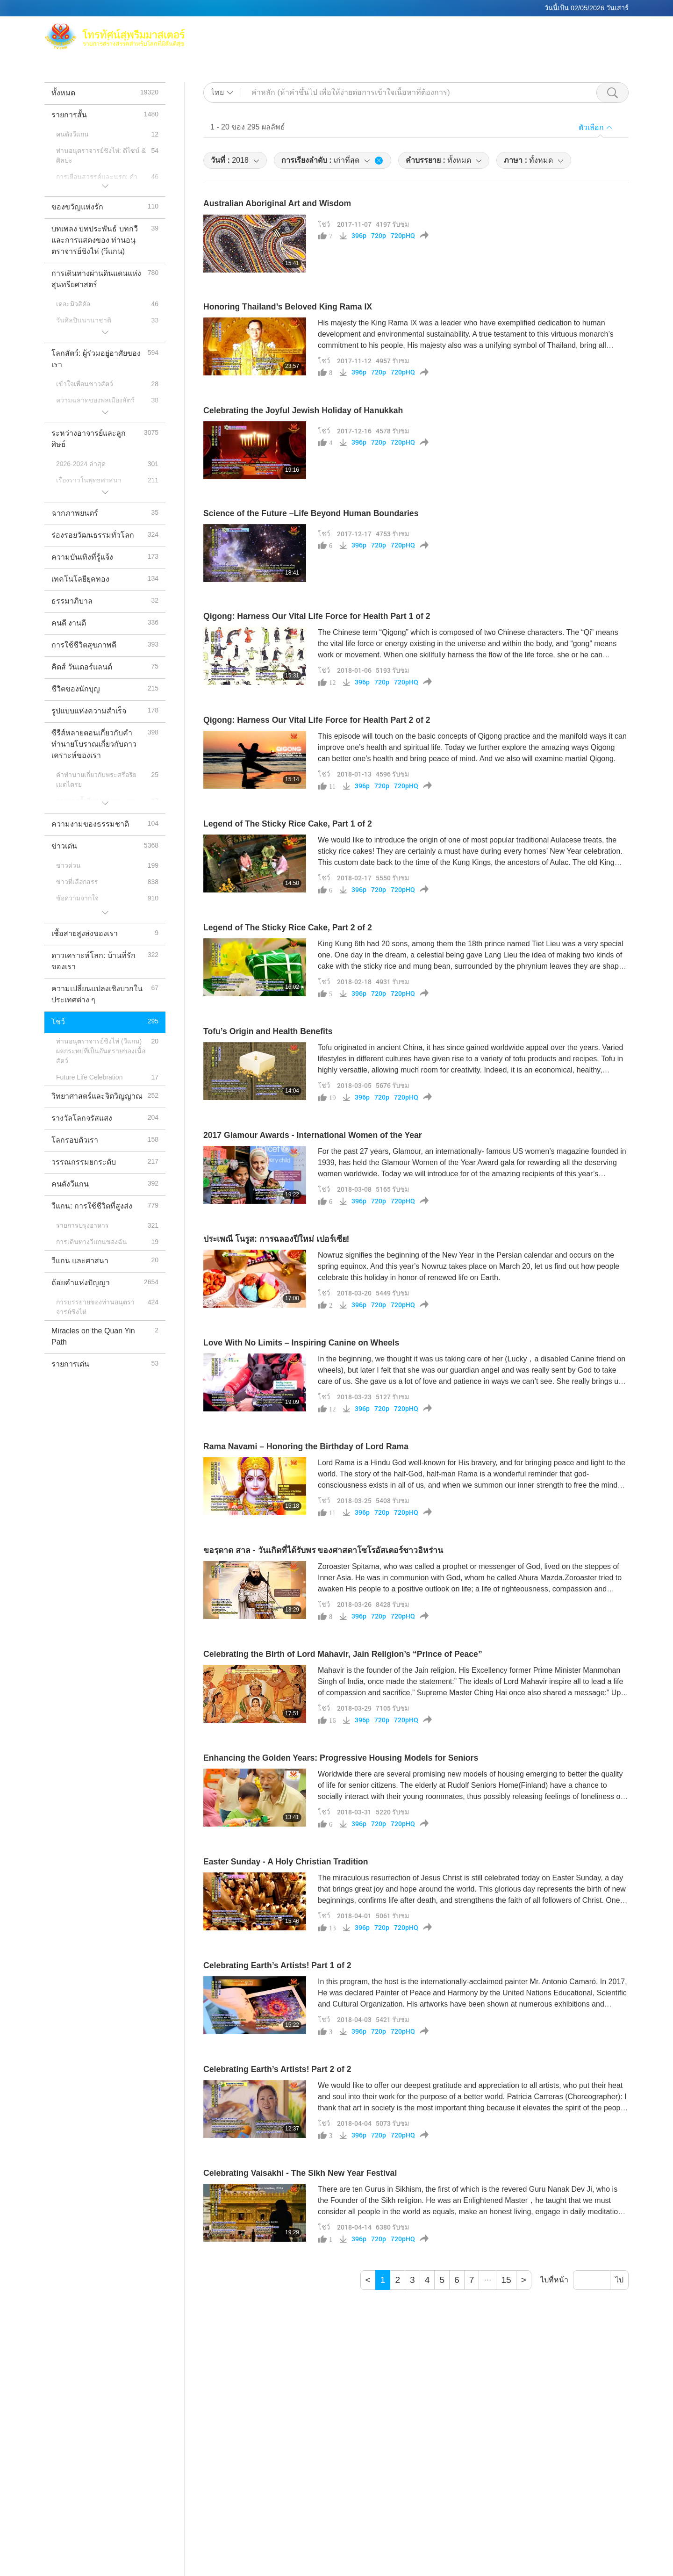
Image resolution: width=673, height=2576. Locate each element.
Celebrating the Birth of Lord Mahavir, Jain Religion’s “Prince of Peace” (342, 1654)
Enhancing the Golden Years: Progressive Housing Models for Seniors (340, 1758)
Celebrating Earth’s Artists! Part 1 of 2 (277, 1965)
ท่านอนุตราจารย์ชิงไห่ (414, 31)
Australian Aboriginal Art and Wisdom (277, 203)
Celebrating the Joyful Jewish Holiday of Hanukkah (303, 410)
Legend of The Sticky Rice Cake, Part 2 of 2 (287, 927)
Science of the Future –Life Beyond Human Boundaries (310, 513)
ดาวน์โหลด (582, 42)
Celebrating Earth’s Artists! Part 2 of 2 (277, 2069)
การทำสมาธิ (479, 31)
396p (358, 235)
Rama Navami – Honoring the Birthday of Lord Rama (305, 1446)
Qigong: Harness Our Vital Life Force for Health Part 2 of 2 (316, 720)
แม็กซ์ (358, 31)
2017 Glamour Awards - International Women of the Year (312, 1135)
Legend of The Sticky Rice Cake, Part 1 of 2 (287, 823)
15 (506, 2280)
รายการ (438, 42)
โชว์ (324, 224)
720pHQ (403, 235)
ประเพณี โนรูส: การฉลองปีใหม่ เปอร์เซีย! (276, 1239)
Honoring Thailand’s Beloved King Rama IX (287, 306)
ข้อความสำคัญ (529, 42)
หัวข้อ (406, 42)
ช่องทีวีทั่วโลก (532, 31)
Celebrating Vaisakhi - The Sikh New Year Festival (300, 2173)
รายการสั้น (478, 42)
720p (378, 235)
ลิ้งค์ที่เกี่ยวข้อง (588, 31)
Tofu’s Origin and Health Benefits (268, 1031)
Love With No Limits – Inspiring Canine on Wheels (301, 1342)
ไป (619, 2280)
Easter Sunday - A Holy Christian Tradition (285, 1861)
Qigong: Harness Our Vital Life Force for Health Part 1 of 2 (316, 616)
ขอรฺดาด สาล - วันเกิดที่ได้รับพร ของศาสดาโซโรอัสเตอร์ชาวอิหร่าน (323, 1550)
